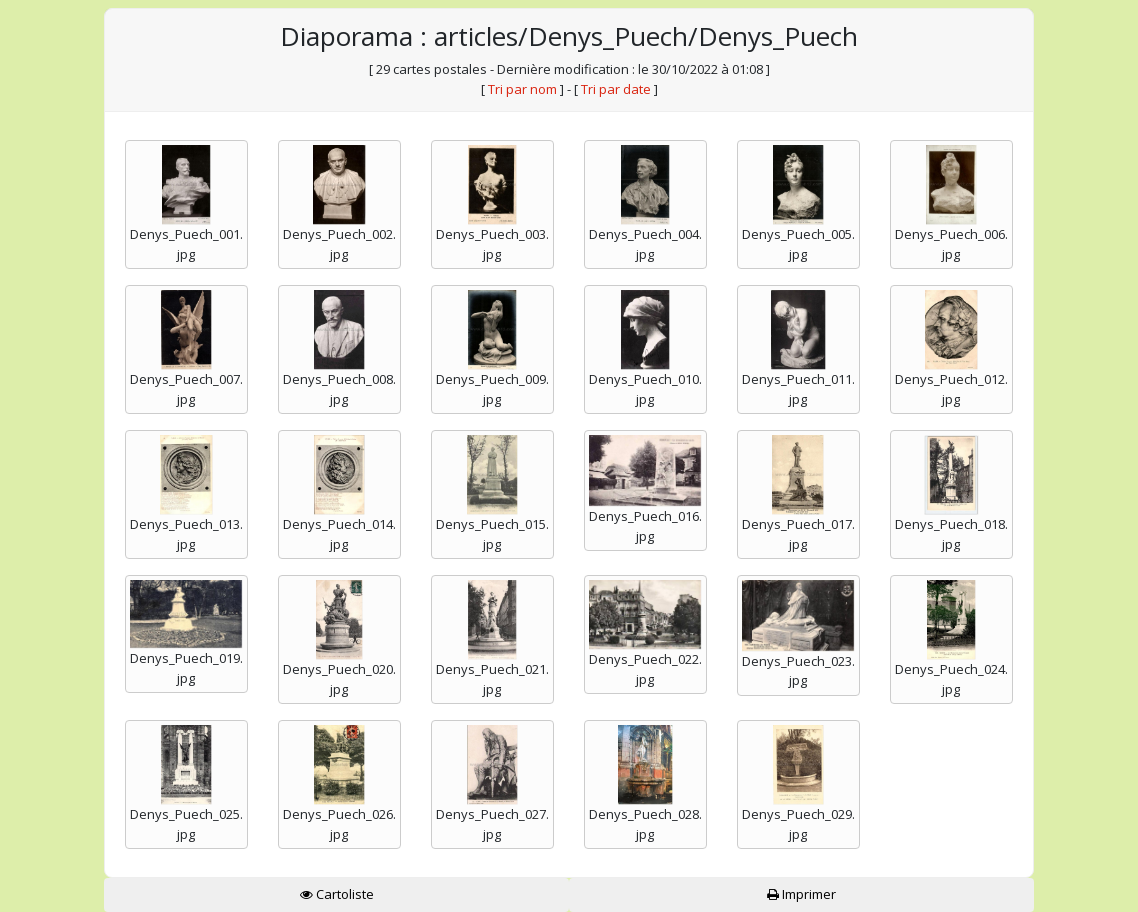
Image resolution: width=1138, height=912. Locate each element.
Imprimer (801, 894)
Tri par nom (522, 89)
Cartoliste (337, 894)
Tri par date (616, 89)
